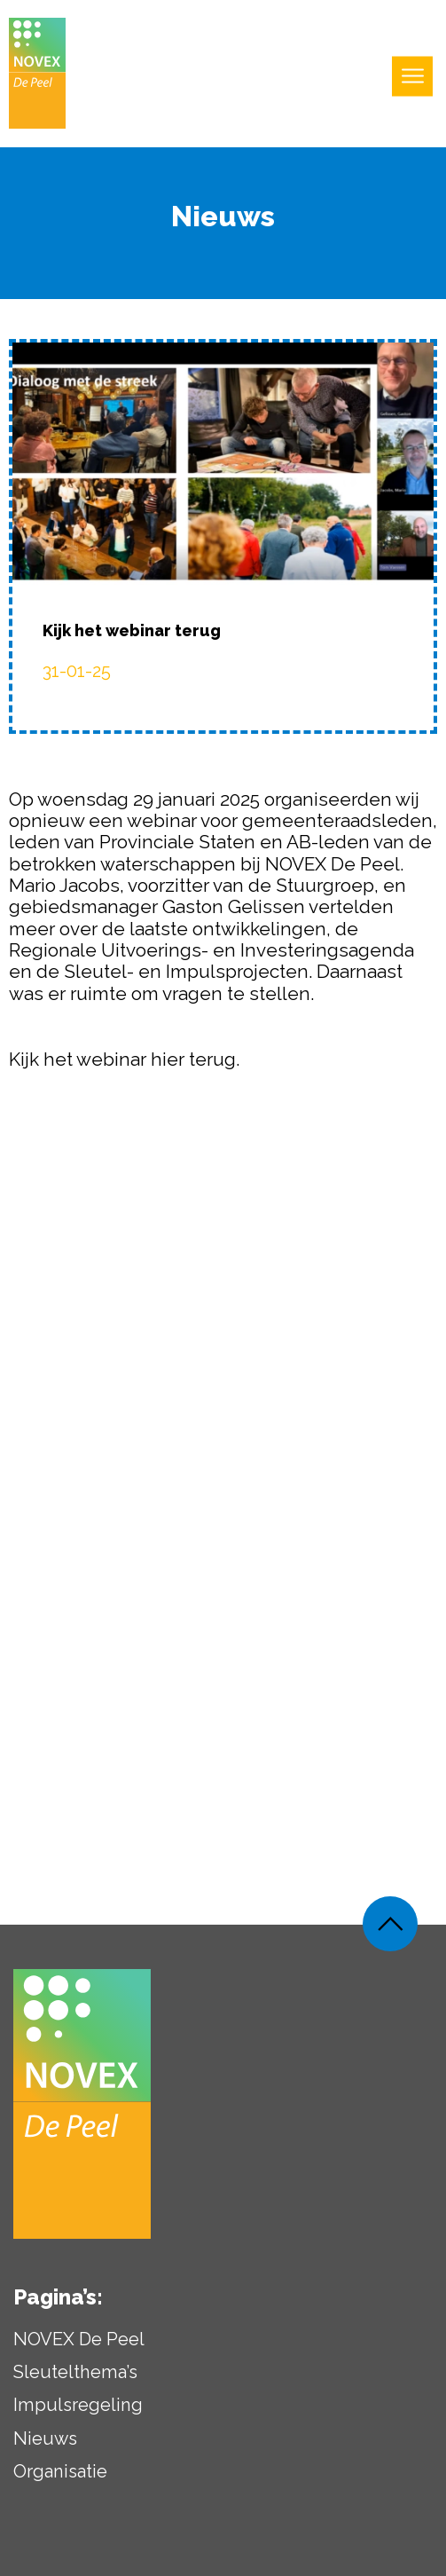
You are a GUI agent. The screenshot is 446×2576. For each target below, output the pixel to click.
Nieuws (45, 2444)
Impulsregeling (78, 2411)
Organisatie (60, 2477)
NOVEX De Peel (79, 2345)
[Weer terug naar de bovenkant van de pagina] (390, 1930)
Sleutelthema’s (75, 2379)
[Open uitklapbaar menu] (412, 77)
